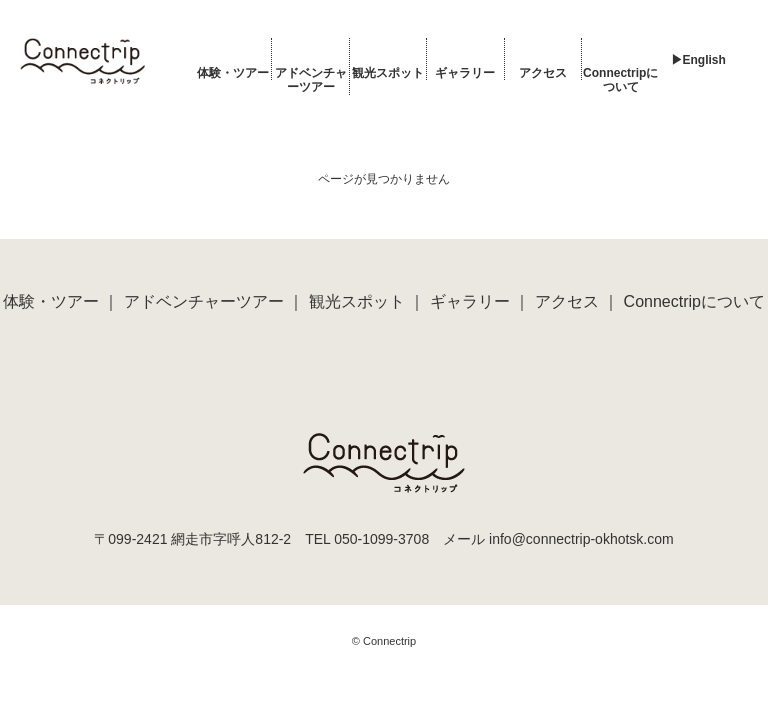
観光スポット (388, 73)
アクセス (543, 73)
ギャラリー (465, 73)
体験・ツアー (233, 73)
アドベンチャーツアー (311, 80)
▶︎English (698, 60)
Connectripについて (620, 80)
